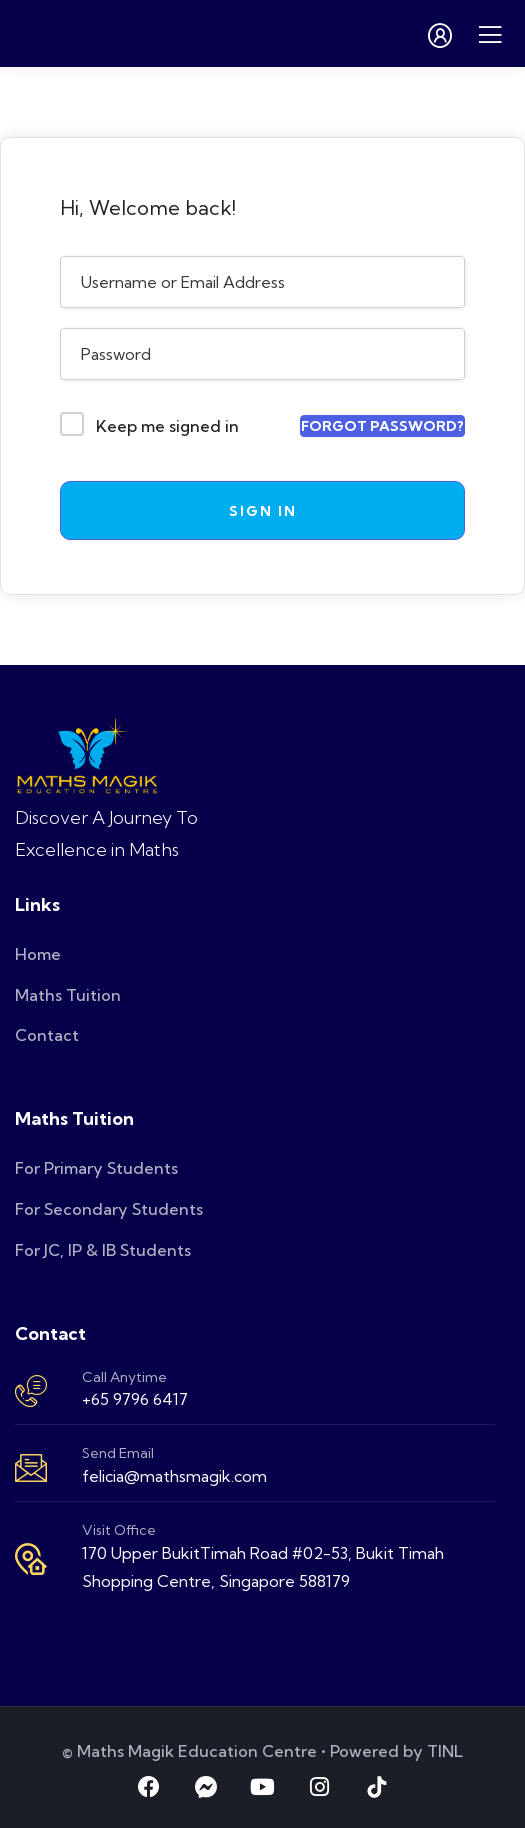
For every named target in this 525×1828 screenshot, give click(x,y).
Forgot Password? (382, 426)
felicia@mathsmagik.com (174, 1476)
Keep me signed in (167, 426)
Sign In (263, 511)
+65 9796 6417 (135, 1399)
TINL (445, 1751)
